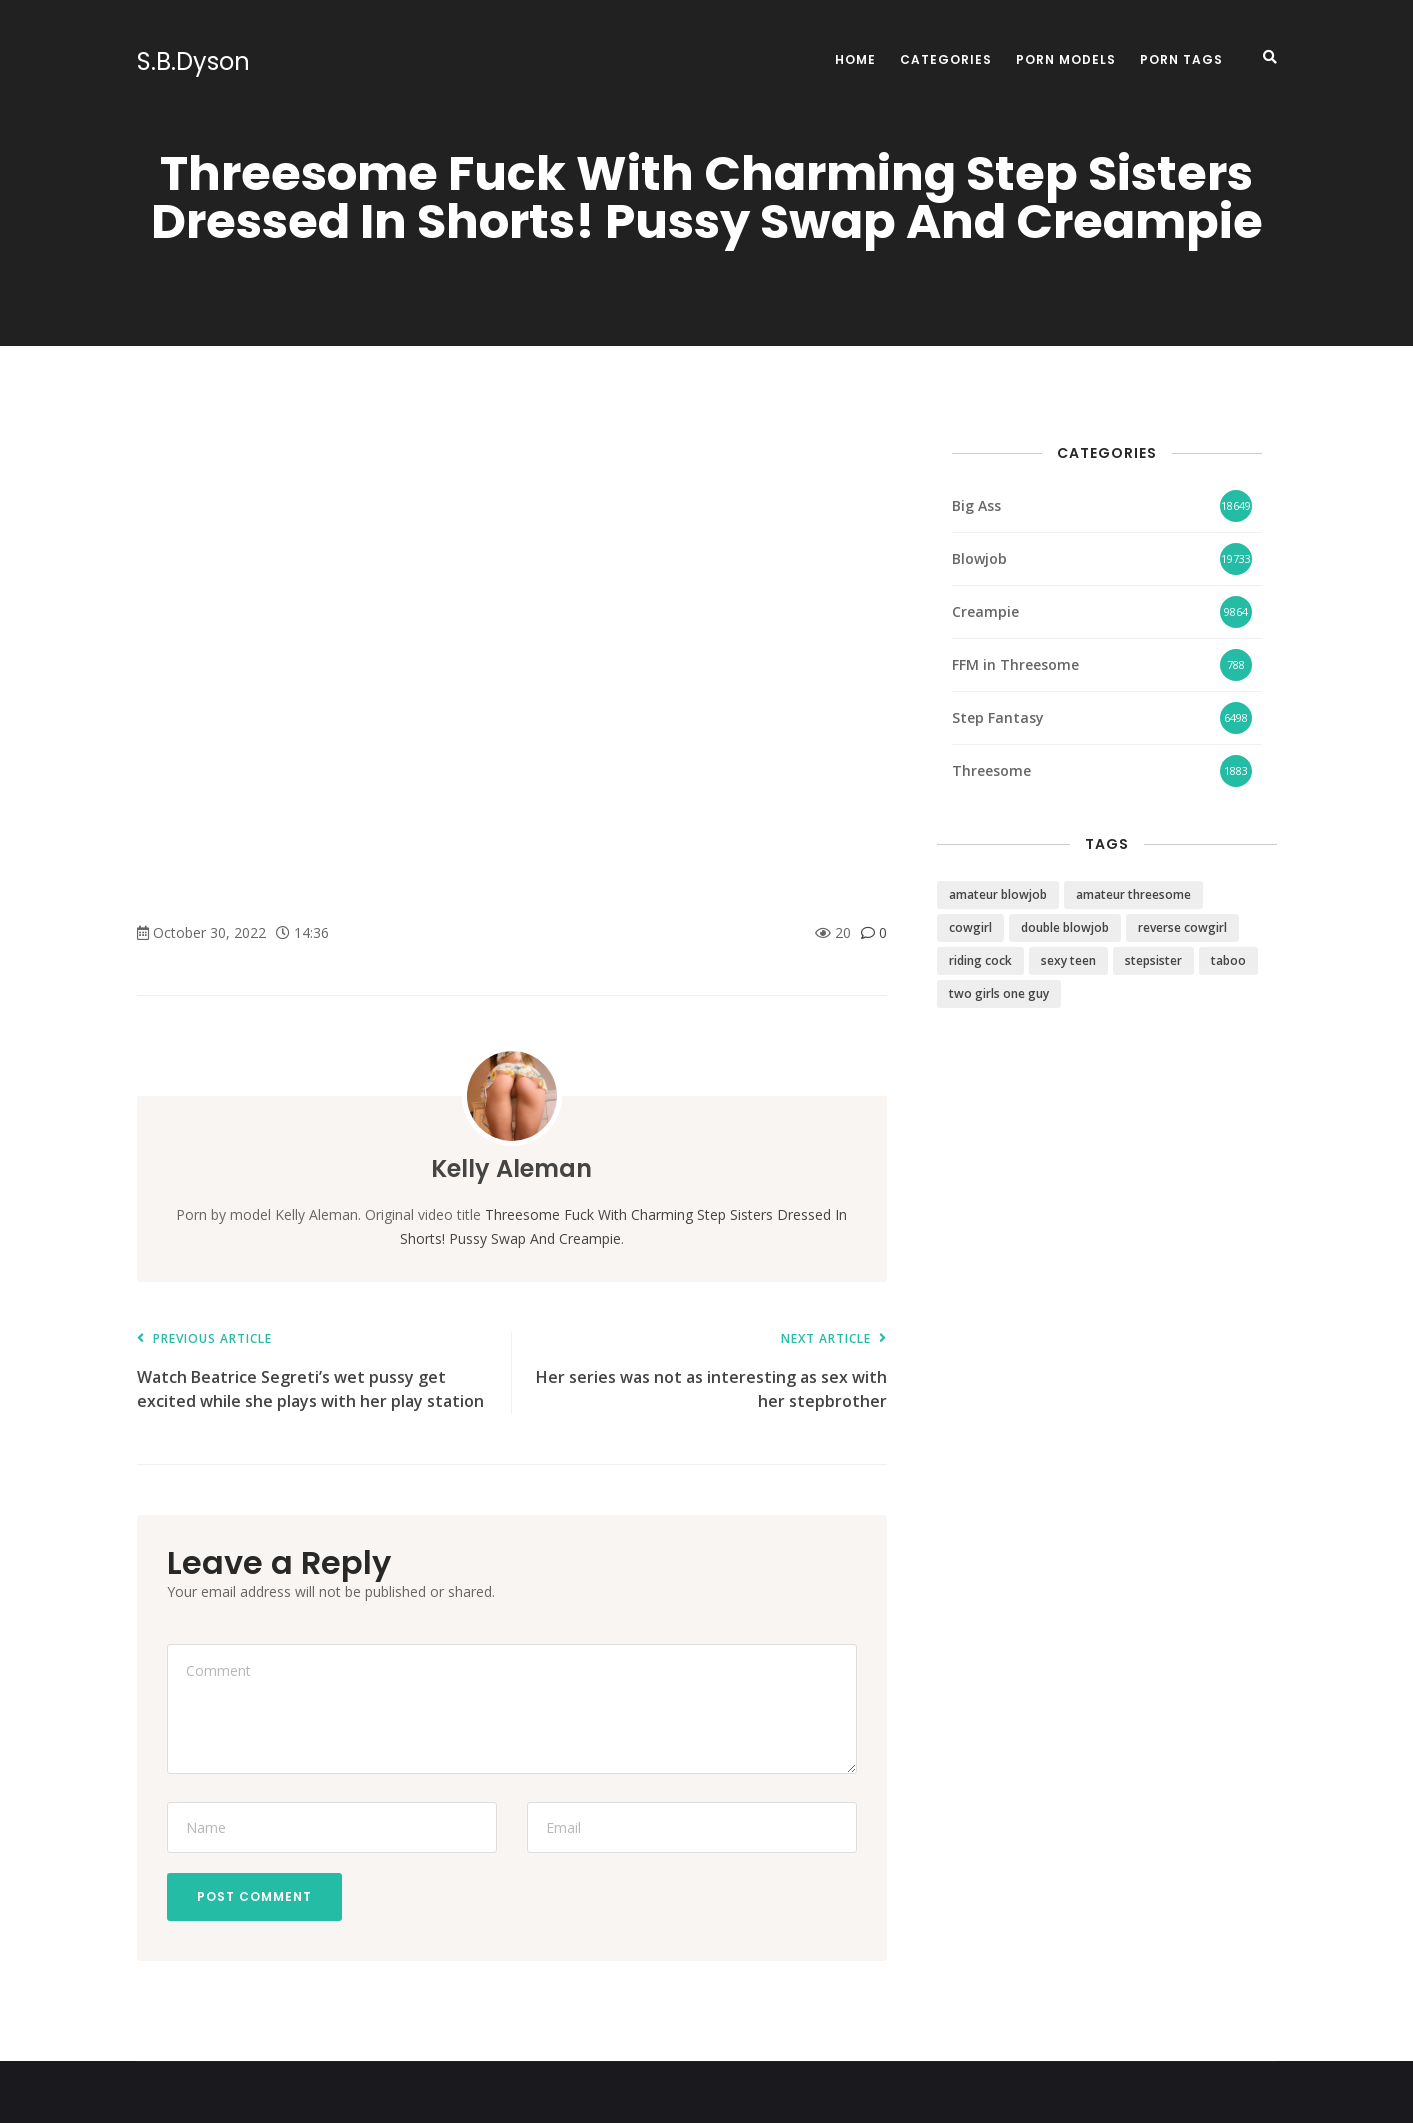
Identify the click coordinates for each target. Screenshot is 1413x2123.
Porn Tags (1181, 59)
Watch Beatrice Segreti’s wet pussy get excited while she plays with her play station (314, 1372)
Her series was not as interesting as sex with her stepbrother (709, 1372)
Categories (946, 59)
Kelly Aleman (511, 1168)
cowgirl (970, 927)
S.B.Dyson (193, 62)
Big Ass (976, 505)
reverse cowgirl (1182, 927)
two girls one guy (999, 993)
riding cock (980, 960)
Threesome (991, 770)
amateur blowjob (998, 894)
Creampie (985, 611)
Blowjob (979, 558)
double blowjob (1065, 927)
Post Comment (254, 1896)
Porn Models (1066, 59)
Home (855, 59)
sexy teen (1068, 960)
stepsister (1153, 960)
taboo (1228, 960)
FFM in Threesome (1015, 664)
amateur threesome (1133, 894)
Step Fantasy (998, 717)
